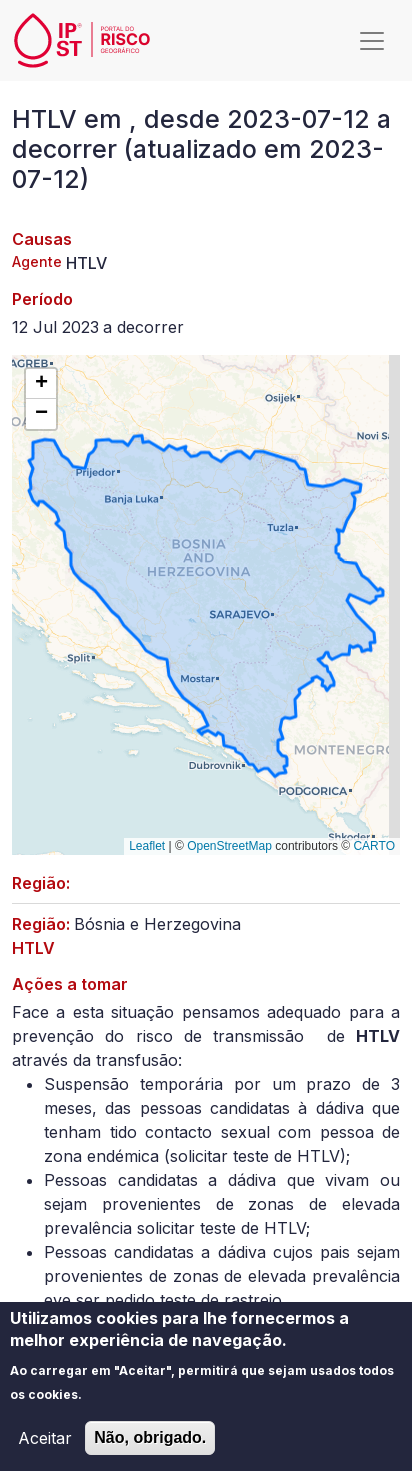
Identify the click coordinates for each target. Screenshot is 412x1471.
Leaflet (147, 846)
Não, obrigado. (150, 1445)
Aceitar (45, 1446)
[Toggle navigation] (372, 41)
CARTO (374, 846)
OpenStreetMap (229, 846)
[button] (41, 384)
